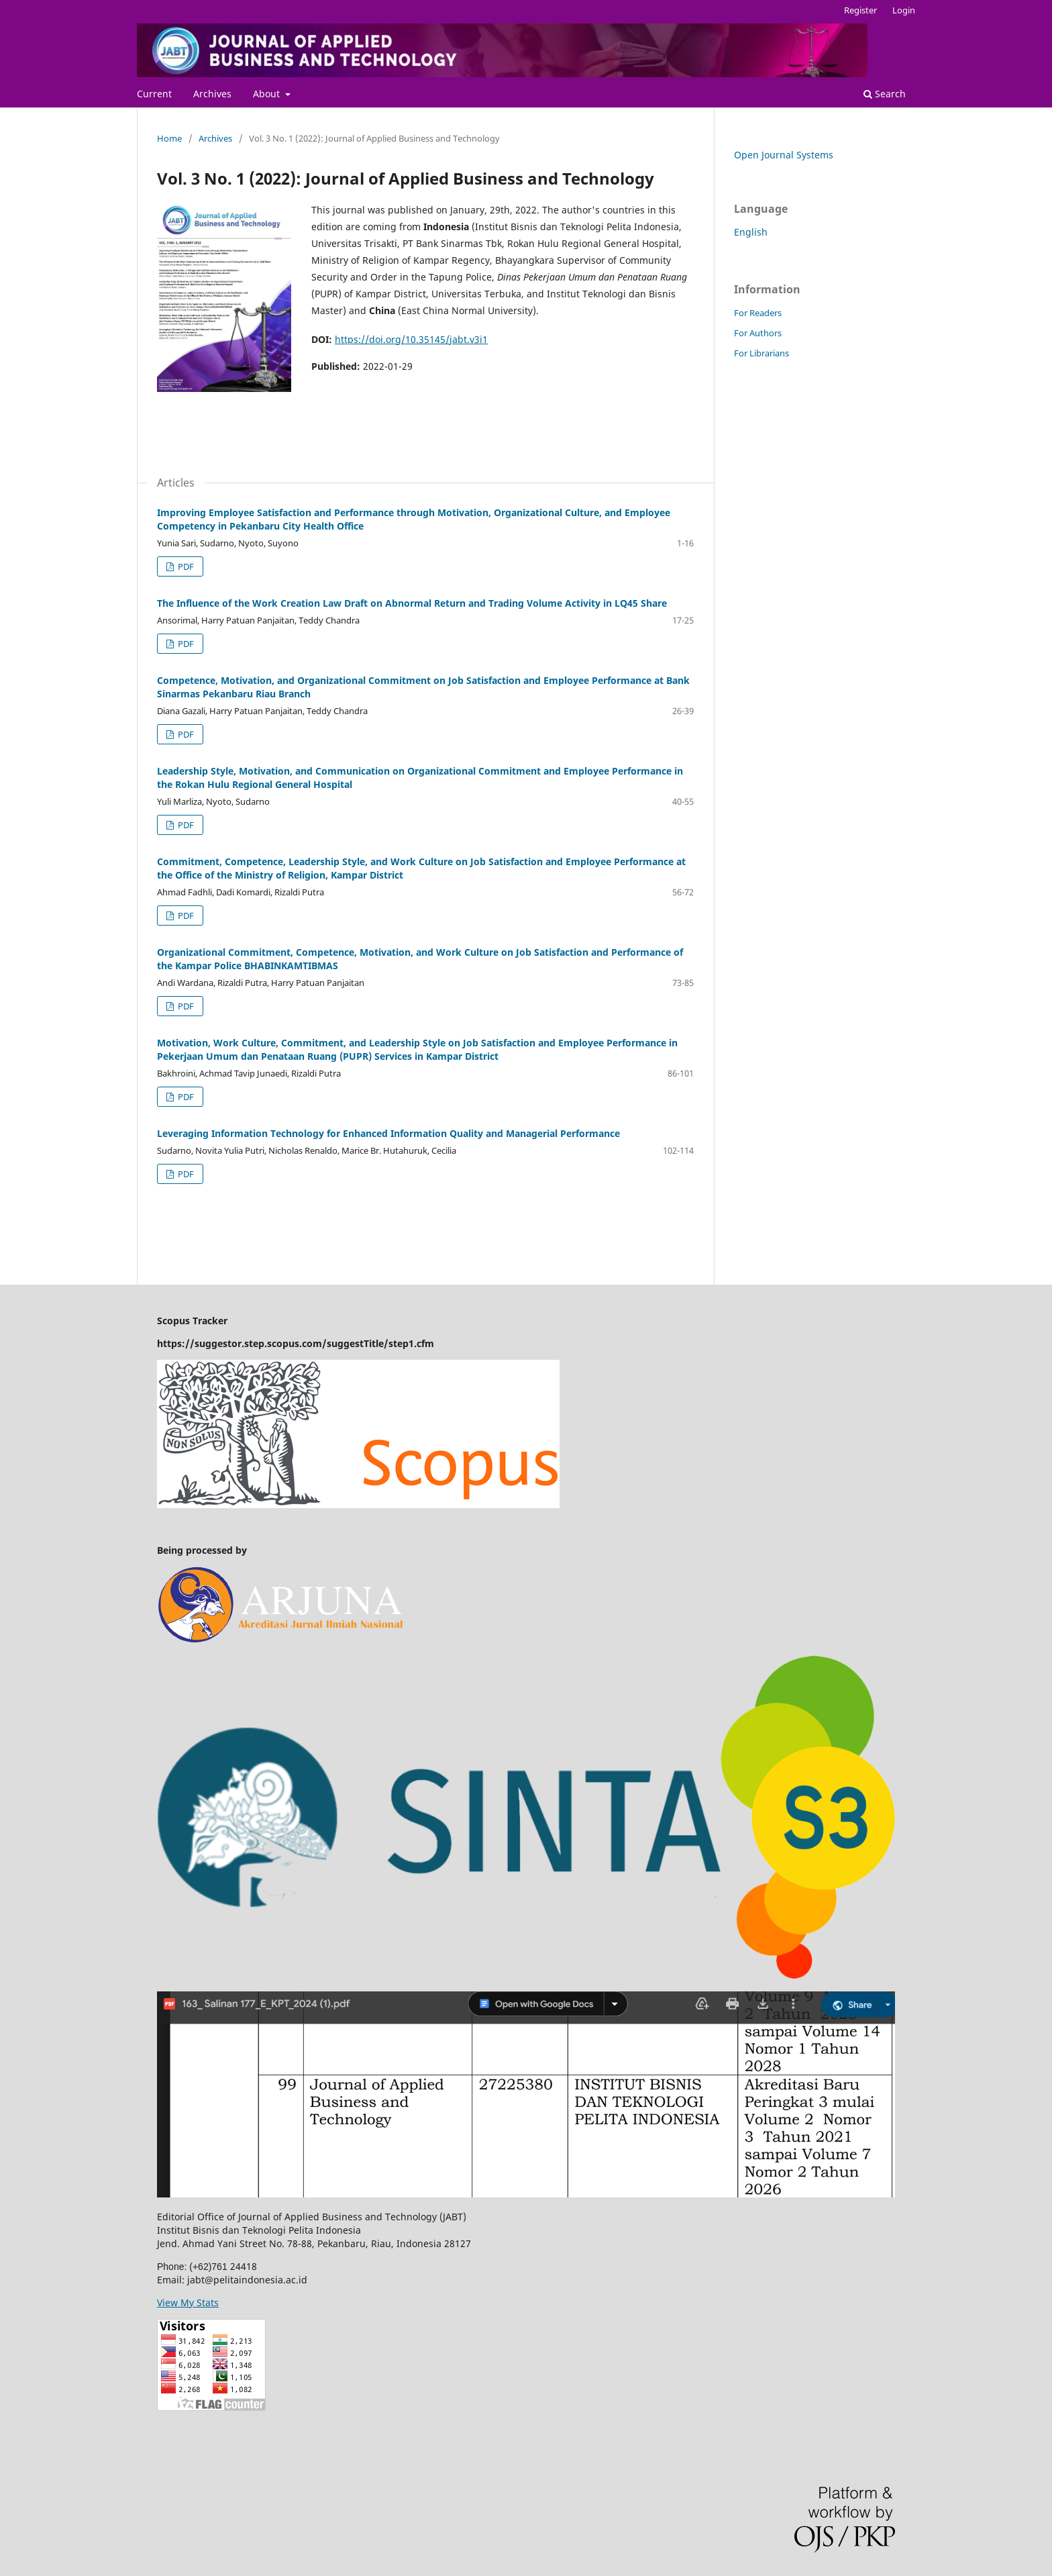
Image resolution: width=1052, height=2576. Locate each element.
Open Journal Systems (783, 154)
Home (169, 138)
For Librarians (761, 353)
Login (903, 10)
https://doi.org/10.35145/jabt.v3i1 (411, 339)
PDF (185, 566)
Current (154, 93)
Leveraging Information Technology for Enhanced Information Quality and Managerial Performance (388, 1133)
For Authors (758, 333)
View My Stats (188, 2302)
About (267, 93)
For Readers (758, 313)
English (751, 232)
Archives (212, 93)
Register (860, 10)
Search (884, 93)
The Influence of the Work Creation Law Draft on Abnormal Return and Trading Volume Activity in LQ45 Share (412, 603)
